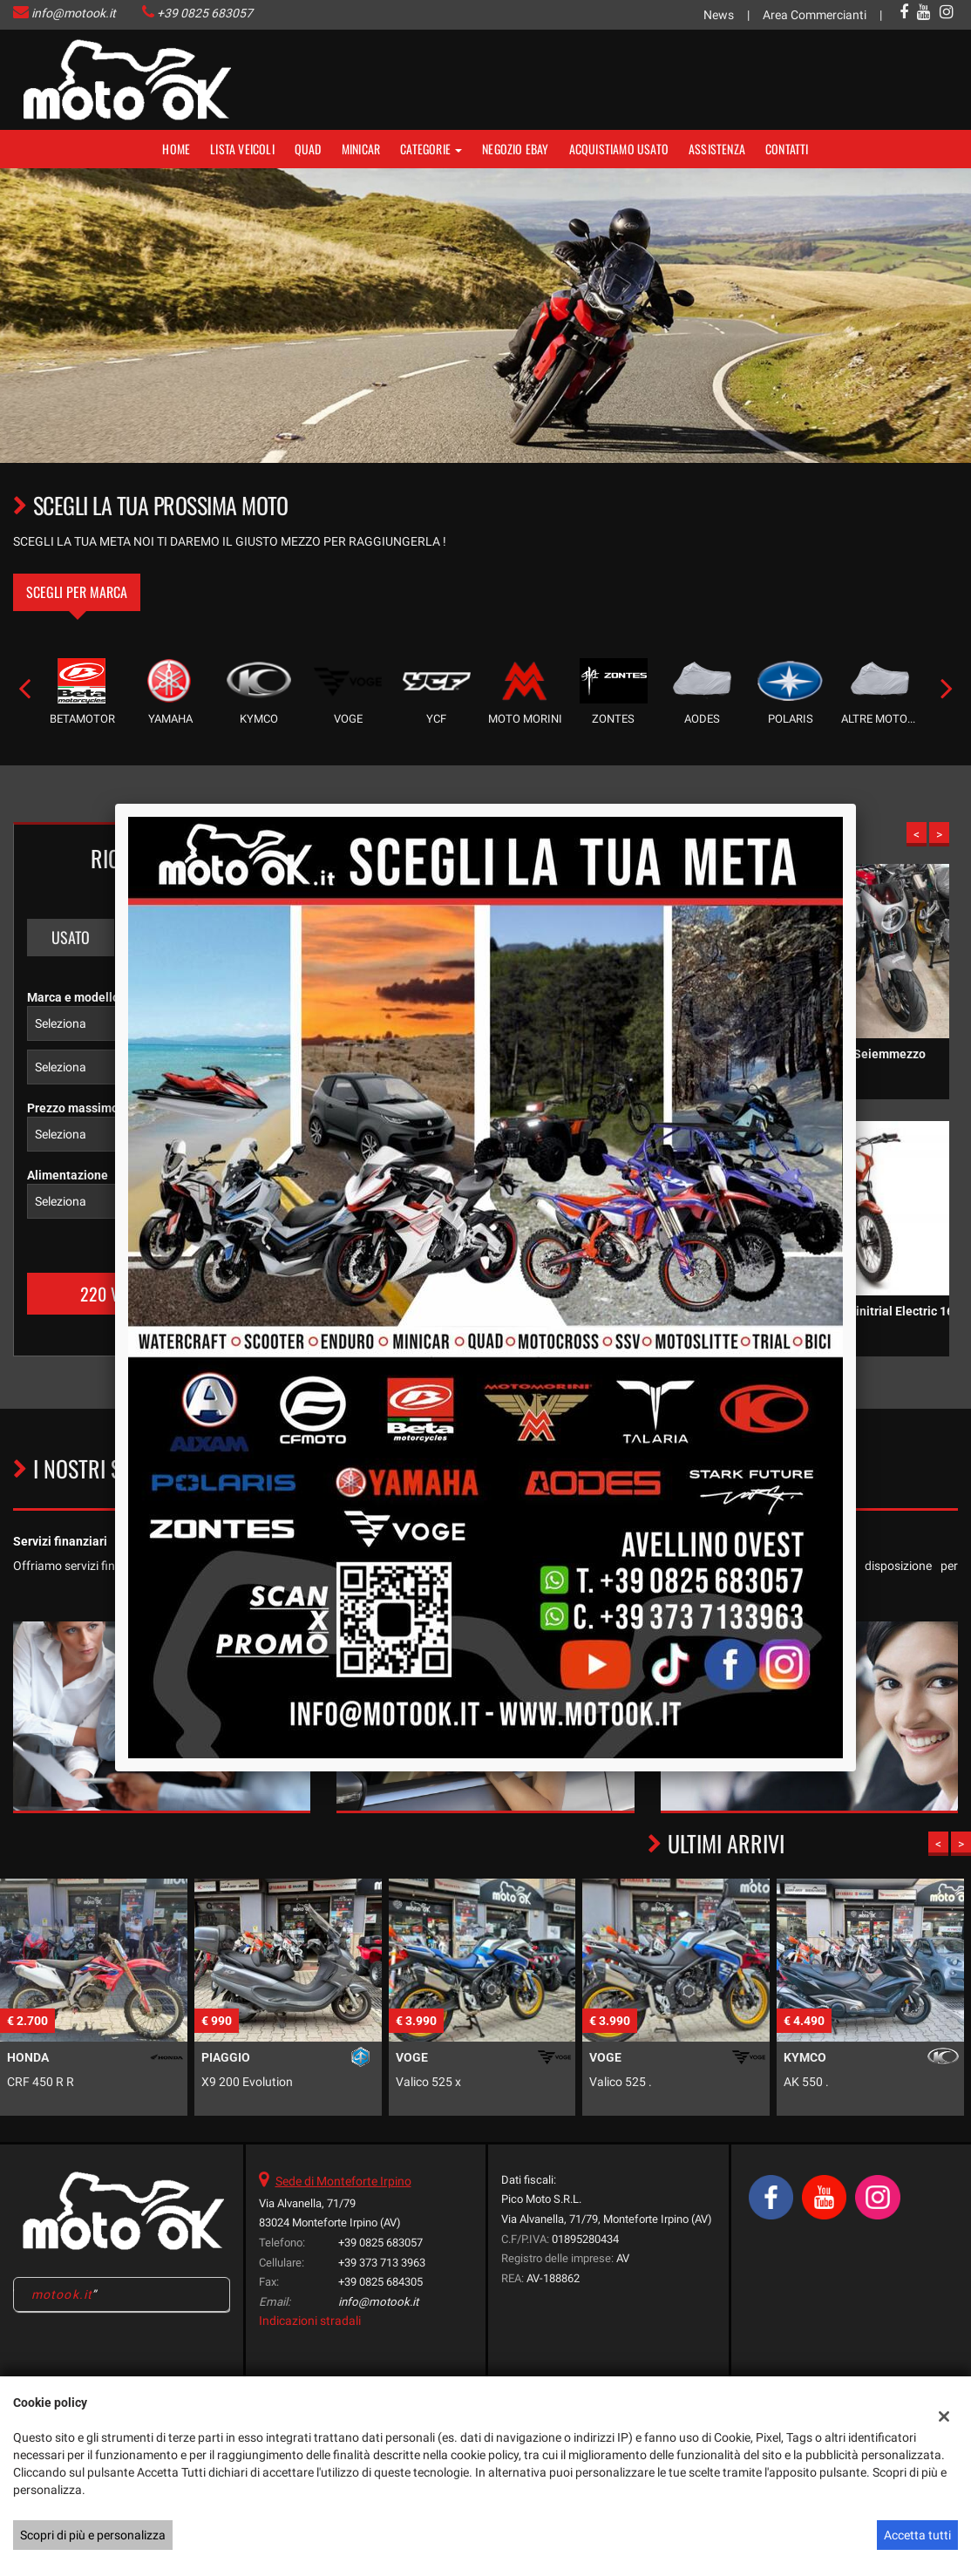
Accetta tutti (917, 2535)
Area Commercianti (814, 15)
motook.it (61, 2294)
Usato (70, 937)
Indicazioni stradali (310, 2321)
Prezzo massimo (73, 1108)
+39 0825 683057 (205, 13)
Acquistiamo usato (619, 148)
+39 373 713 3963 (381, 2262)
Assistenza (717, 148)
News (718, 15)
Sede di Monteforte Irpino (343, 2181)
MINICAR (361, 148)
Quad (308, 148)
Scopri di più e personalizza (93, 2535)
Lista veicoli (242, 148)
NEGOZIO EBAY (515, 148)
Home (176, 148)
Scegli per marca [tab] (76, 591)
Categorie (431, 148)
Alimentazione (67, 1175)
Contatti (787, 148)
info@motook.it (73, 13)
